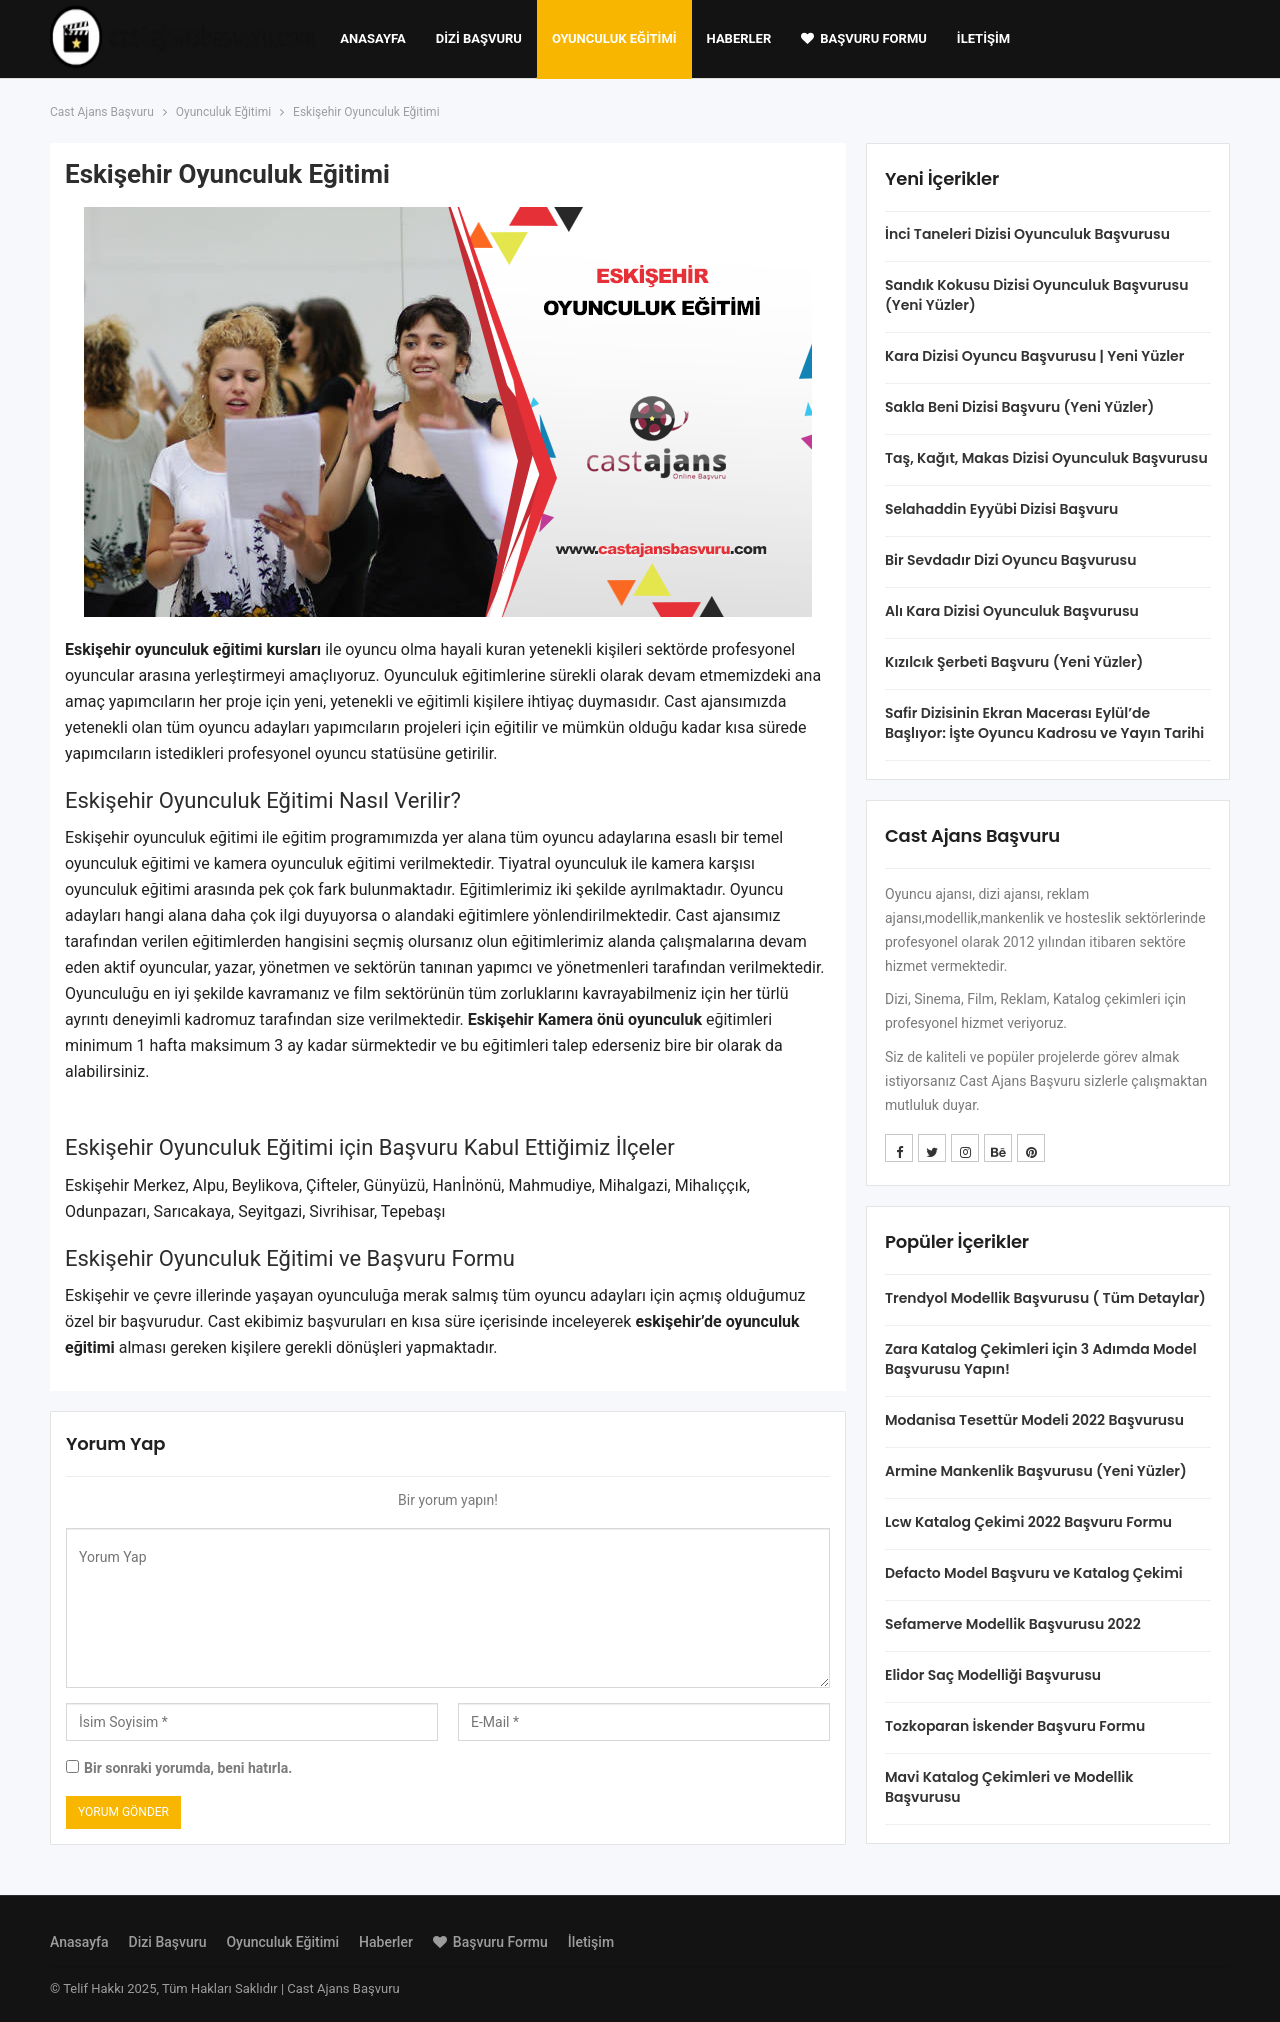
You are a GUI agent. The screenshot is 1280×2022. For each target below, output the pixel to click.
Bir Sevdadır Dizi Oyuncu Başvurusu (1010, 560)
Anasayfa (372, 38)
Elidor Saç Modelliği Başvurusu (993, 1675)
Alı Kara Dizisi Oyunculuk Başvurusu (1012, 611)
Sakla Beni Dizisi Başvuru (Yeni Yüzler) (1019, 407)
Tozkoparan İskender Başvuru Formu (1015, 1726)
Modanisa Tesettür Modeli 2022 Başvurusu (1034, 1420)
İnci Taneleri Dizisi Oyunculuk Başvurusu (1027, 234)
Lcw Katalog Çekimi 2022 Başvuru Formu (1028, 1522)
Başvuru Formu (864, 38)
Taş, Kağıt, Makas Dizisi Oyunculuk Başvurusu (1046, 458)
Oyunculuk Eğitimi (614, 38)
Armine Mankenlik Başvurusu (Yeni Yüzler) (1036, 1471)
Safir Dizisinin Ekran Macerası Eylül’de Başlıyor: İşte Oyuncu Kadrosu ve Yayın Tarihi (1044, 723)
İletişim (983, 38)
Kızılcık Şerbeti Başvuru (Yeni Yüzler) (1014, 662)
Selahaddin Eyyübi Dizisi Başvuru (1001, 509)
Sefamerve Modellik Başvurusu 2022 (1013, 1624)
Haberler (739, 38)
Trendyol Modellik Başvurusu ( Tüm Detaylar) (1045, 1298)
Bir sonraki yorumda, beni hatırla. (188, 1768)
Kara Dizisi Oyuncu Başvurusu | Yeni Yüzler (1034, 356)
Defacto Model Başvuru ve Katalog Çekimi (1034, 1573)
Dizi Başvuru (479, 38)
